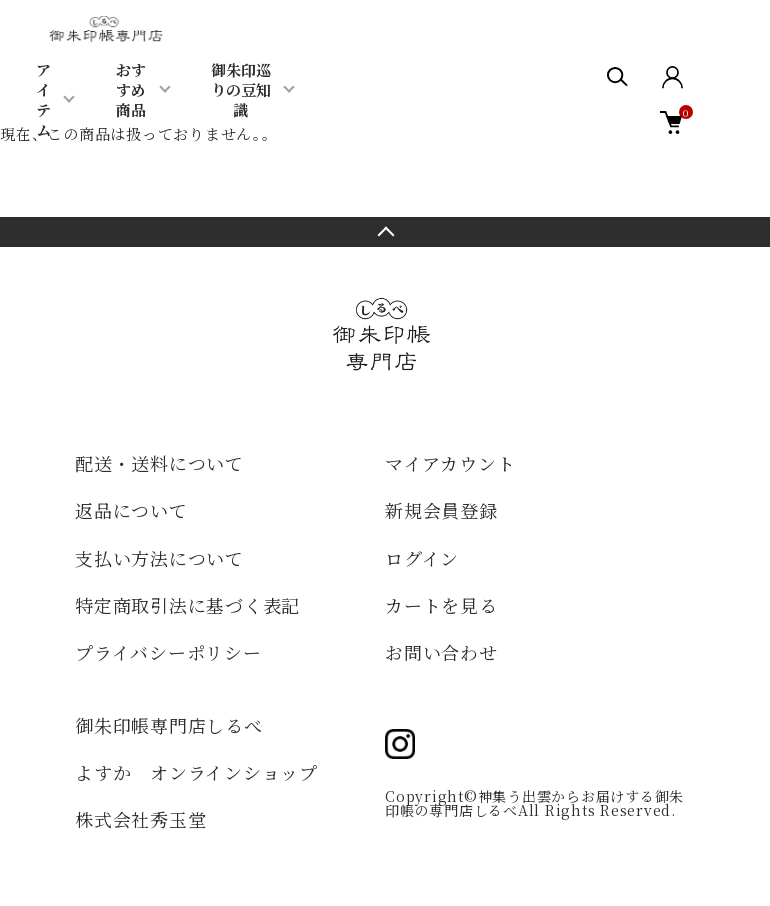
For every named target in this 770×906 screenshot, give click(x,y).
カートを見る (441, 605)
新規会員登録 (441, 510)
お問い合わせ (441, 652)
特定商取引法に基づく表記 (187, 605)
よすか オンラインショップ (196, 772)
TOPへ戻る (385, 232)
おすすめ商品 (131, 89)
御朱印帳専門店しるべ (169, 725)
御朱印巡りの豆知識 (241, 89)
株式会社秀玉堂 (140, 819)
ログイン (422, 558)
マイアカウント (450, 463)
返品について (131, 510)
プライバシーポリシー (168, 652)
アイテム (43, 99)
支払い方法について (159, 558)
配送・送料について (159, 463)
